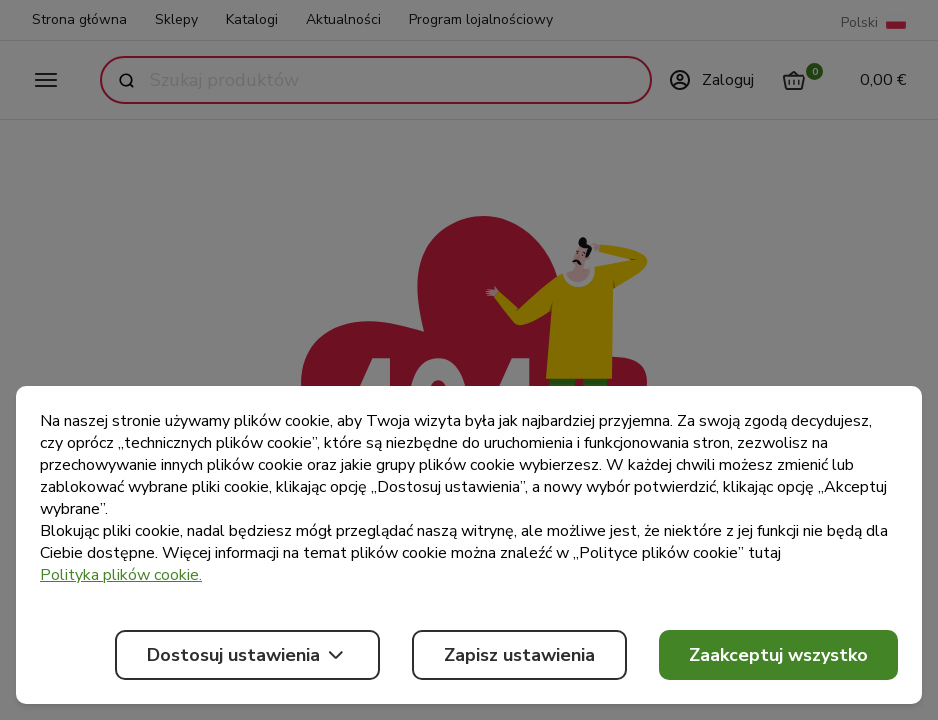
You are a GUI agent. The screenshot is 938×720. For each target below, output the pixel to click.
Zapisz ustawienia (519, 655)
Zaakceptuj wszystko (778, 655)
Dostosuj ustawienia (247, 655)
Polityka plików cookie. (121, 575)
